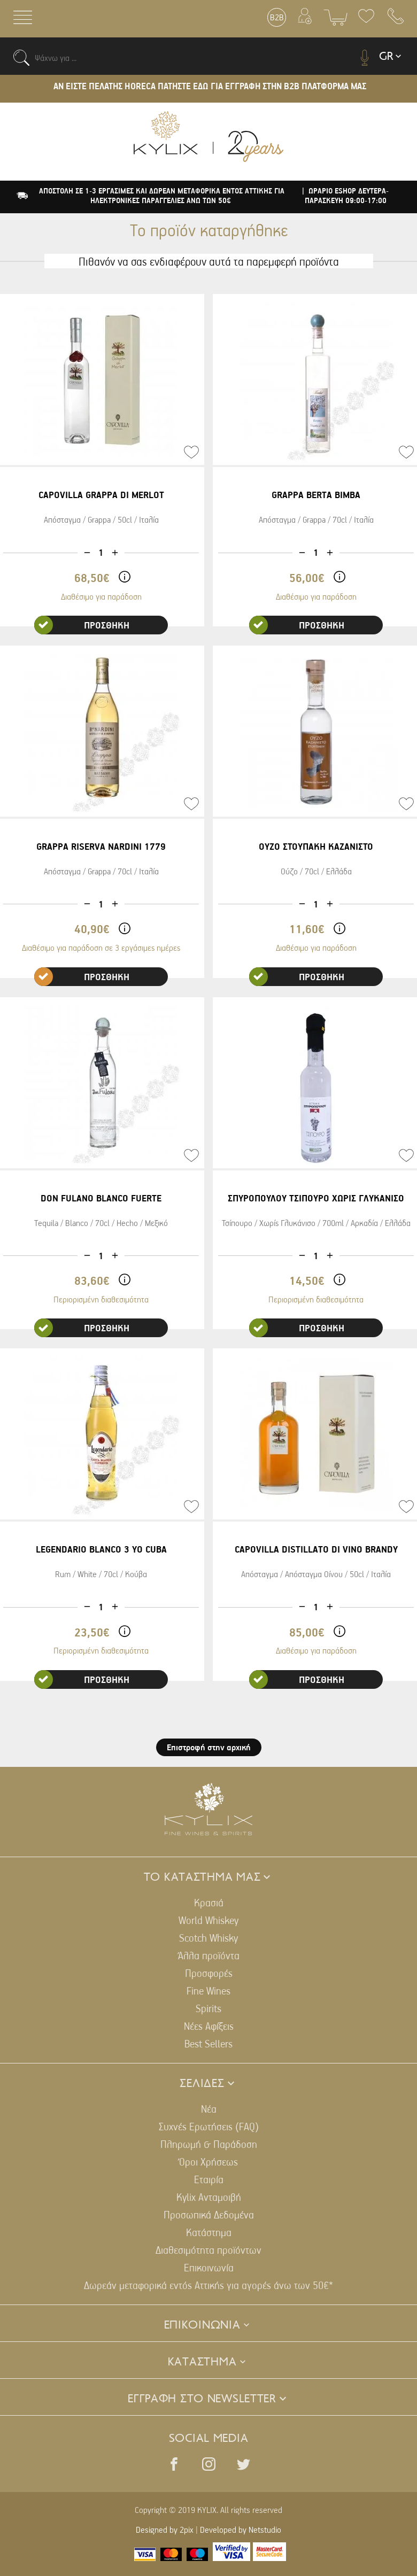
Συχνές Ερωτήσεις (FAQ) (209, 2126)
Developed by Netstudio (240, 2529)
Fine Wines (208, 1990)
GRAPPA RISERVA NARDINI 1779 (101, 846)
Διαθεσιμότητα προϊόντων (208, 2249)
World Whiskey (208, 1920)
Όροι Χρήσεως (208, 2161)
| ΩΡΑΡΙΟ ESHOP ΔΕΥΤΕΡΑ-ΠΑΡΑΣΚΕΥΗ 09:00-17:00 (345, 195)
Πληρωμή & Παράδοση (208, 2144)
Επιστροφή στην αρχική (209, 1747)
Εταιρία (208, 2179)
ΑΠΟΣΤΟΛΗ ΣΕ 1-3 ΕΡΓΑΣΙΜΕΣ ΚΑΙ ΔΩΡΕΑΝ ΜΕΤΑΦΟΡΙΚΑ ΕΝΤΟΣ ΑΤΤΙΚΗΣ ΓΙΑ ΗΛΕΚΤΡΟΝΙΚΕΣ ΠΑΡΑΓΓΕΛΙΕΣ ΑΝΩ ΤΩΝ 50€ (161, 195)
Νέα (209, 2108)
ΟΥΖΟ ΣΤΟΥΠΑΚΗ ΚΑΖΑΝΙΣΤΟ (316, 846)
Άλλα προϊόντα (209, 1955)
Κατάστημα (208, 2232)
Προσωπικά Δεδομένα (209, 2214)
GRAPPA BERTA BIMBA (316, 494)
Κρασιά (208, 1902)
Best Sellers (208, 2043)
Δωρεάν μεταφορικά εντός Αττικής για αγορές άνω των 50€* (208, 2285)
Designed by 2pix (165, 2529)
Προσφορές (209, 1973)
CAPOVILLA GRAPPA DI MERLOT (101, 494)
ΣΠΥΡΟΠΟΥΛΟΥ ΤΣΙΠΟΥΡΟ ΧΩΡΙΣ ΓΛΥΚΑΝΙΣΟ (316, 1198)
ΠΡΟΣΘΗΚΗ (81, 625)
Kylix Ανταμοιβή (208, 2196)
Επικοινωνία (209, 2267)
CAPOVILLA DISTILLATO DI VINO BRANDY (316, 1549)
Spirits (208, 2008)
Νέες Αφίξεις (209, 2025)
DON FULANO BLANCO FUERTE (101, 1198)
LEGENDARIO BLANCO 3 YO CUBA (101, 1549)
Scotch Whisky (208, 1937)
